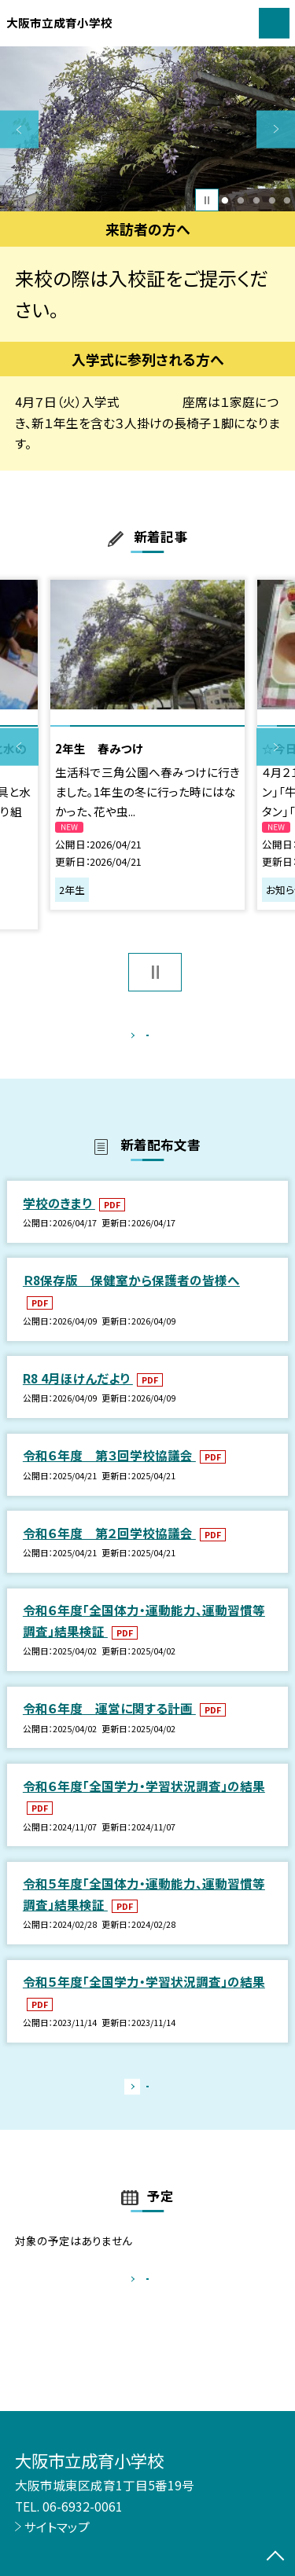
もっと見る (139, 1039)
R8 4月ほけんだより (78, 1394)
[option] (147, 129)
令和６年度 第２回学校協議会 (109, 1549)
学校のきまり (59, 1219)
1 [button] (225, 200)
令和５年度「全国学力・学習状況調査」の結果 (144, 1998)
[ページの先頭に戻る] (275, 2557)
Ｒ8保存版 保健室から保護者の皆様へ (131, 1296)
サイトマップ (57, 2526)
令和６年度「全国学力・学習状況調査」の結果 (144, 1802)
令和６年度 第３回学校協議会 (109, 1472)
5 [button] (287, 200)
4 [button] (271, 200)
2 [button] (240, 200)
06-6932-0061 (82, 2506)
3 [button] (256, 200)
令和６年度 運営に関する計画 (109, 1724)
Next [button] (275, 129)
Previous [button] (19, 129)
